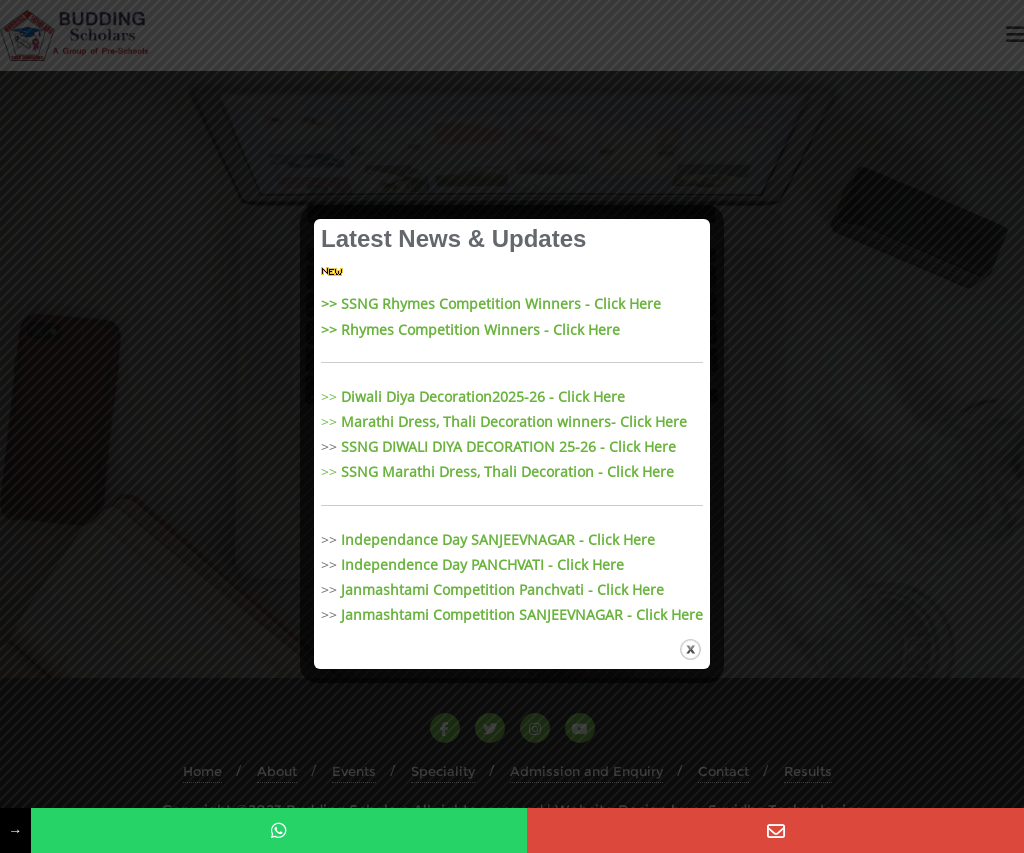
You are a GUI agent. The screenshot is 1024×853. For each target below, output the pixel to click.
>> (473, 396)
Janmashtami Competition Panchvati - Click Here (502, 589)
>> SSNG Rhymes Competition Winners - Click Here (491, 303)
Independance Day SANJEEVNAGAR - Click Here (498, 539)
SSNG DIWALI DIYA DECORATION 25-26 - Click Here (508, 446)
